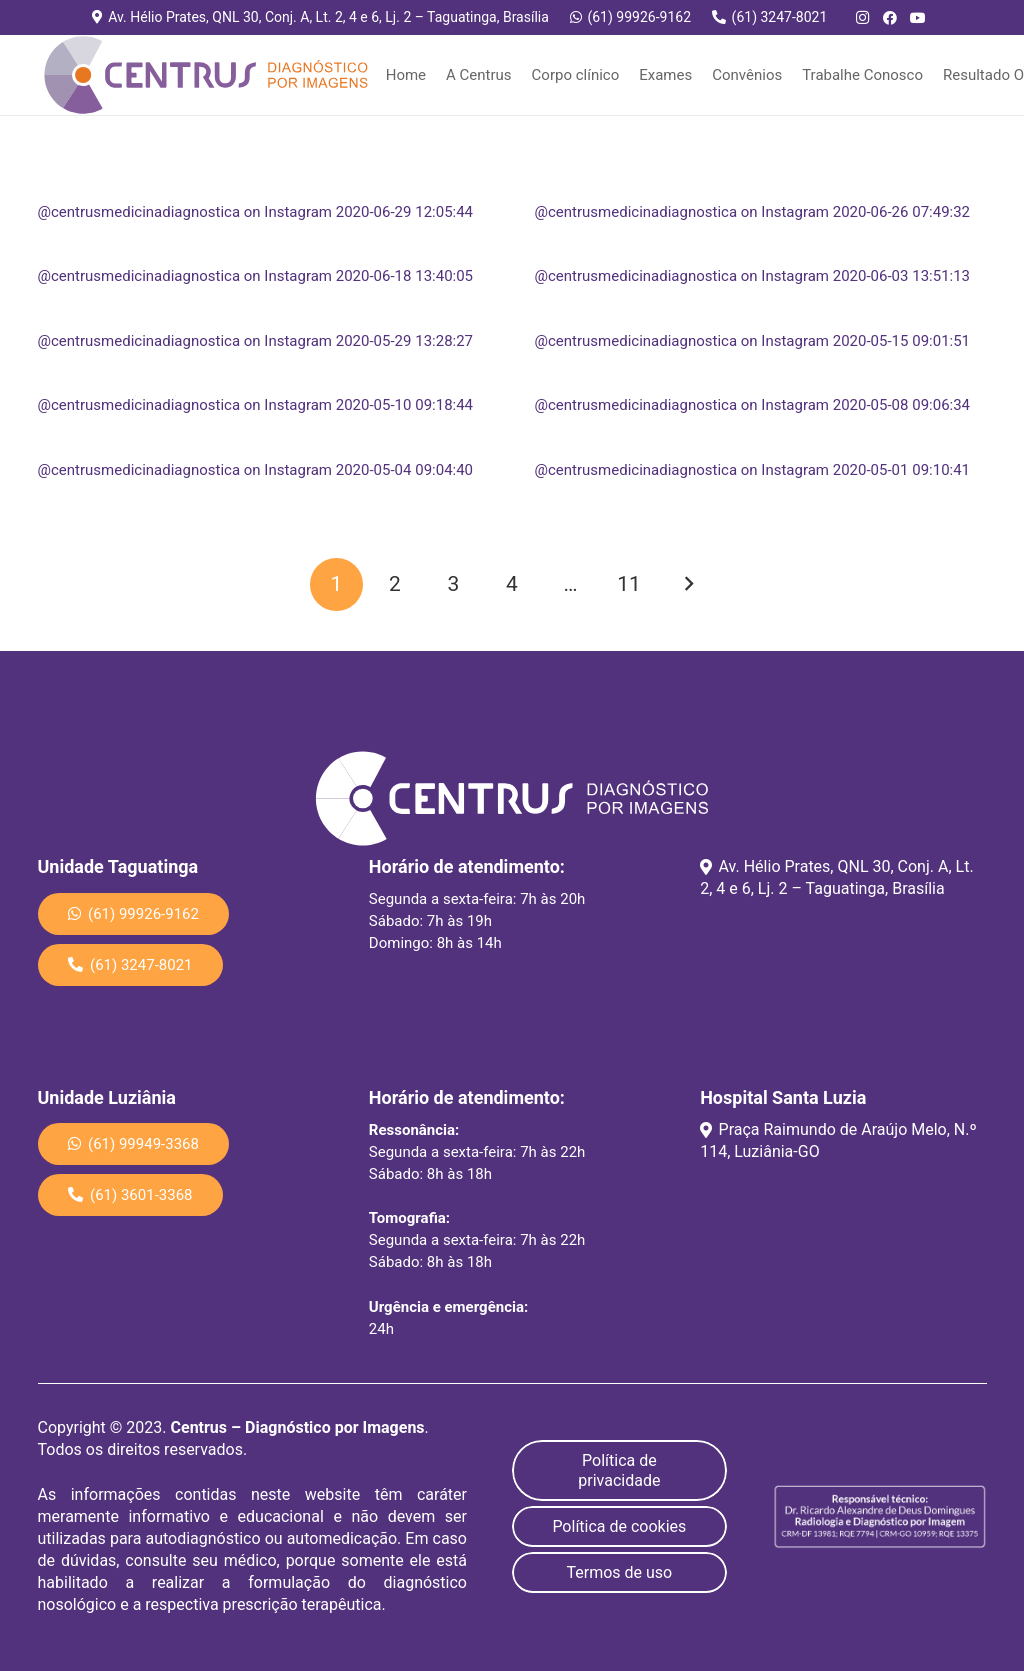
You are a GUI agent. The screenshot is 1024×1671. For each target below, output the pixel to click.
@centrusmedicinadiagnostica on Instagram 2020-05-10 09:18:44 (256, 405)
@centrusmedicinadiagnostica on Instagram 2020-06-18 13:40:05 (256, 276)
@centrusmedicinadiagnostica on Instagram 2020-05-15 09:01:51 (753, 341)
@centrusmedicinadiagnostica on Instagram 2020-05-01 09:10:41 (753, 470)
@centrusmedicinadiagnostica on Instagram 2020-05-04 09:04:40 (256, 470)
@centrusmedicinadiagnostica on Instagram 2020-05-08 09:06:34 (753, 405)
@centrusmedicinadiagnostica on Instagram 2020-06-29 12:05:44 (256, 212)
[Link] (206, 75)
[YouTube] (918, 18)
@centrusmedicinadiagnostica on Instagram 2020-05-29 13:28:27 (256, 341)
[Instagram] (862, 18)
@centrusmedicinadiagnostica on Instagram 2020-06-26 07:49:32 (753, 212)
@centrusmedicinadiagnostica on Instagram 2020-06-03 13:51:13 (753, 276)
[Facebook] (890, 18)
